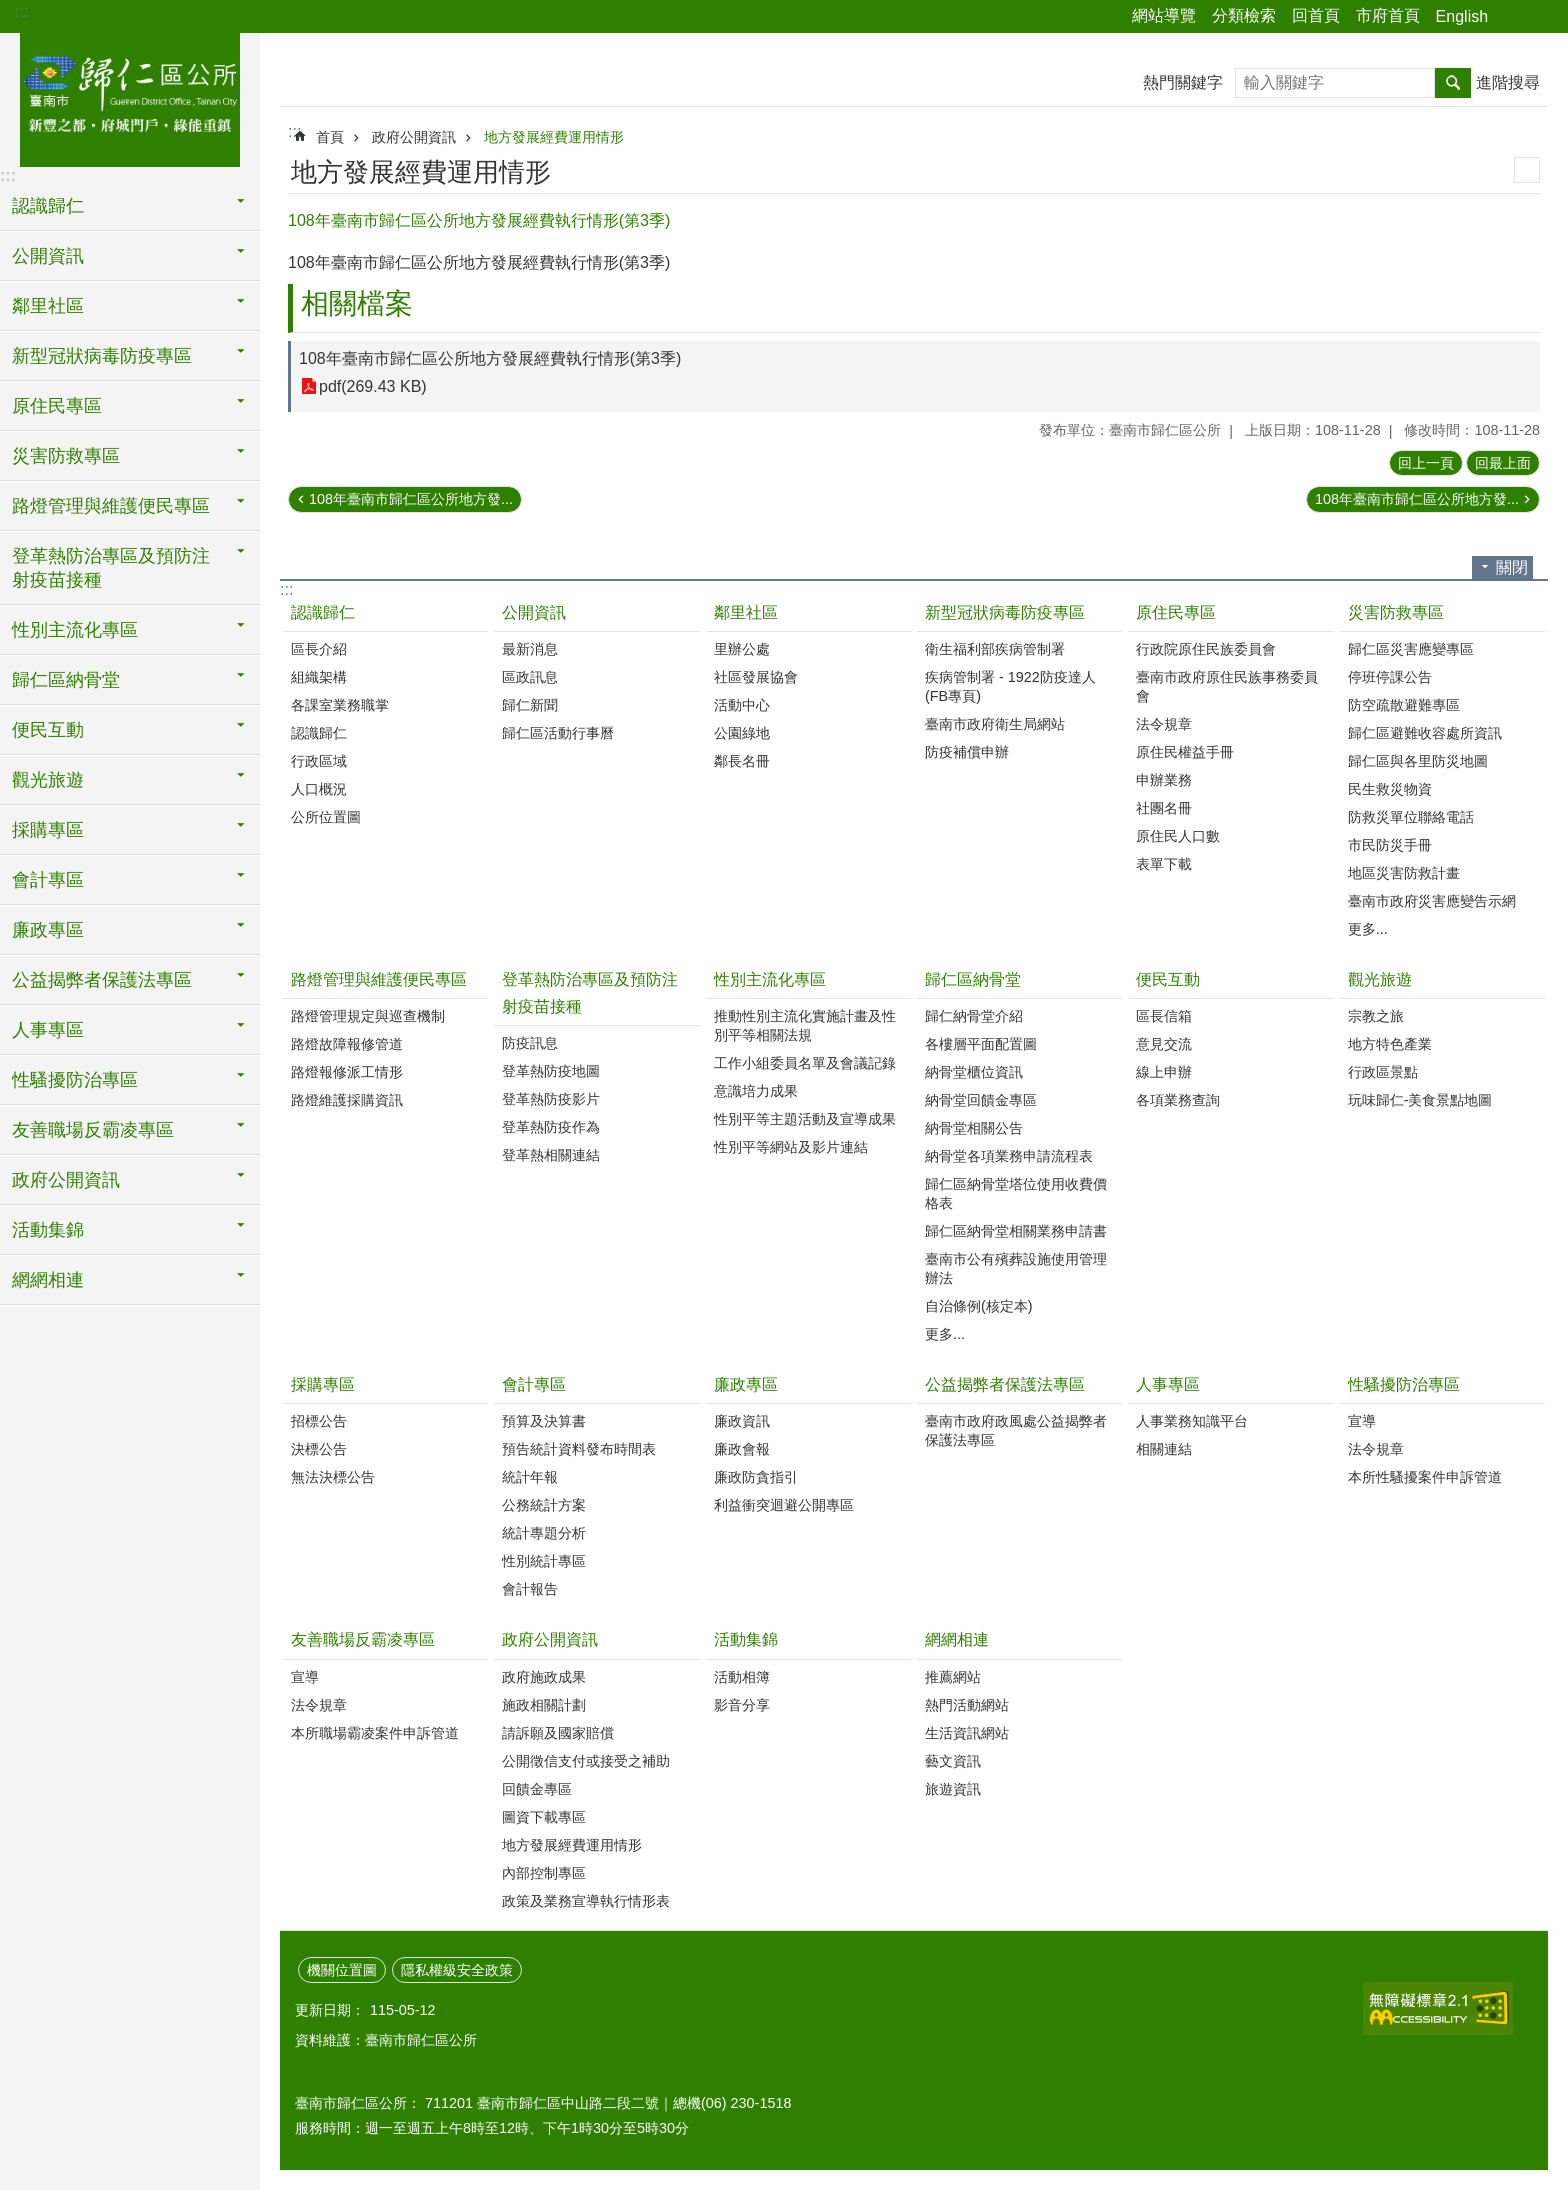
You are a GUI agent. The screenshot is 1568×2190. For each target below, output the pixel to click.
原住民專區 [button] (57, 406)
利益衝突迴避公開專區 (784, 1505)
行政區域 (319, 761)
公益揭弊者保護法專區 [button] (102, 980)
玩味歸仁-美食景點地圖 (1420, 1100)
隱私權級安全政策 (457, 1970)
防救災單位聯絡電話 (1411, 817)
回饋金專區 (537, 1789)
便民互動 (1168, 979)
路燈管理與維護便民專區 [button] (111, 506)
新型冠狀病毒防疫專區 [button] (102, 356)
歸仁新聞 (530, 705)
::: (21, 11)
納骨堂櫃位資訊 (974, 1072)
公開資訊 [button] (48, 256)
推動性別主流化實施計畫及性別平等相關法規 (805, 1025)
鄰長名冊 (742, 761)
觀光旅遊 (1380, 979)
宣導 (1362, 1421)
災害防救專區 (1396, 612)
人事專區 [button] (48, 1030)
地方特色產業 (1390, 1044)
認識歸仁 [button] (48, 206)
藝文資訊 (953, 1761)
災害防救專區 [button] (66, 456)
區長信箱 (1164, 1016)
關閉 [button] (1512, 567)
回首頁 (1316, 15)
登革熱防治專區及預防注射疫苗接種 (590, 993)
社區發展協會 (756, 677)
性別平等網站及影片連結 (791, 1147)
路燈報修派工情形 (347, 1072)
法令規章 (1164, 724)
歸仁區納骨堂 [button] (66, 680)
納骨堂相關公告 (974, 1128)
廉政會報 (742, 1449)
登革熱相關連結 (551, 1155)
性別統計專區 (544, 1561)
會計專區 (534, 1384)
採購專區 (323, 1384)
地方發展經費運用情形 (554, 137)
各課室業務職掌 (340, 705)
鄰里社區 (746, 612)
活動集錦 (746, 1639)
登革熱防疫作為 (551, 1127)
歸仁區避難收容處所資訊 (1425, 733)
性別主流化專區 (770, 979)
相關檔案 (357, 303)
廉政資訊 (742, 1421)
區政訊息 (530, 677)
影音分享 (742, 1705)
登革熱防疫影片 (551, 1099)
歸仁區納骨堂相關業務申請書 (1016, 1231)
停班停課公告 (1390, 677)
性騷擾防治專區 (1404, 1384)
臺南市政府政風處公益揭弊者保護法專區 (1016, 1430)
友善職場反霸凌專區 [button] (93, 1130)
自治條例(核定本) (979, 1306)
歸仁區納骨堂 (973, 979)
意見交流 (1164, 1044)
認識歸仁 (323, 612)
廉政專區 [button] (48, 930)
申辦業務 (1164, 780)
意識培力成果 (756, 1091)
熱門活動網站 (967, 1705)
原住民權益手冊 (1185, 752)
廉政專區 (746, 1384)
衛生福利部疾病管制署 (995, 649)
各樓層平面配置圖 (981, 1044)
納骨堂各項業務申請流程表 (1009, 1156)
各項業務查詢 (1178, 1100)
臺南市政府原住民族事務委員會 (1227, 686)
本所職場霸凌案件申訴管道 (375, 1733)
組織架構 (319, 677)
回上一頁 (1426, 463)
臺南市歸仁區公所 (130, 97)
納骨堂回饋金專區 (981, 1100)
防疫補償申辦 (967, 752)
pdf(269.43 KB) (373, 386)
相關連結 (1164, 1449)
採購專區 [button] (48, 830)
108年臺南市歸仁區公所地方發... (411, 499)
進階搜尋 (1508, 82)
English (1462, 16)
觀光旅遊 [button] (48, 780)
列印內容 (1527, 170)
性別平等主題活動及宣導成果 (805, 1119)
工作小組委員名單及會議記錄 (805, 1063)
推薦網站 (953, 1677)
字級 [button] (1541, 17)
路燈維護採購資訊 (347, 1100)
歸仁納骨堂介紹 (974, 1016)
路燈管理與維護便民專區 (379, 979)
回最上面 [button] (1503, 463)
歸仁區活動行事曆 (558, 733)
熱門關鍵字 (1183, 82)
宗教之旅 (1376, 1016)
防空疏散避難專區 (1404, 705)
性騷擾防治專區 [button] (75, 1080)
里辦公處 (742, 649)
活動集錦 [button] (48, 1230)
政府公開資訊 (414, 137)
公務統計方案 (544, 1505)
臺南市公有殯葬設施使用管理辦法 (1016, 1268)
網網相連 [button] (48, 1280)
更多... (1368, 929)
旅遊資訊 (953, 1789)
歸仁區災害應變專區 (1411, 649)
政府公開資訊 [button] (66, 1180)
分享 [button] (1513, 17)
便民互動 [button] (48, 730)
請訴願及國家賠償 (558, 1733)
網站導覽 (1164, 15)
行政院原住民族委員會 (1206, 649)
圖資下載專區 (544, 1817)
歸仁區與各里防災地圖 (1418, 761)
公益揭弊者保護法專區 (1005, 1384)
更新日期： (330, 2010)
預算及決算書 (544, 1421)
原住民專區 (1176, 612)
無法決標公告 (333, 1477)
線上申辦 (1164, 1072)
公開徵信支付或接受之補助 (586, 1761)
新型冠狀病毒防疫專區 (1005, 612)
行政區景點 (1383, 1072)
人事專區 (1168, 1384)
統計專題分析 (544, 1533)
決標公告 (319, 1449)
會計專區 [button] (48, 880)
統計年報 (530, 1477)
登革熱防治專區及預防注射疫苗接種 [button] (111, 568)
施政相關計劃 (544, 1705)
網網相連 (957, 1639)
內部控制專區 (544, 1873)
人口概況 (319, 789)
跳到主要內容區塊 (10, 10)
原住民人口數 (1178, 836)
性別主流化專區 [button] (75, 630)
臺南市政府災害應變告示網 (1432, 901)
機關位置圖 (342, 1970)
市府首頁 (1388, 15)
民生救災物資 (1390, 789)
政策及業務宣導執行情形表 (586, 1901)
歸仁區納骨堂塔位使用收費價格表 (1016, 1193)
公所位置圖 (326, 817)
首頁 (330, 137)
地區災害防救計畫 (1404, 873)
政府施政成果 (544, 1677)
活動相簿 (742, 1677)
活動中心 (742, 705)
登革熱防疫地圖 (551, 1071)
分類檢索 (1244, 15)
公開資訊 (534, 612)
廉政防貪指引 (756, 1477)
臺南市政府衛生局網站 (995, 724)
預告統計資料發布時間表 (579, 1449)
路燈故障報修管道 (347, 1044)
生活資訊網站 (967, 1733)
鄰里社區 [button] (48, 306)
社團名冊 (1164, 808)
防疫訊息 (530, 1043)
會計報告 (530, 1589)
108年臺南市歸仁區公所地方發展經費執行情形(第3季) (490, 358)
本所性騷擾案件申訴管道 (1425, 1477)
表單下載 (1164, 864)
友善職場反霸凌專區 (363, 1639)
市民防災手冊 (1390, 845)
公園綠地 (742, 733)
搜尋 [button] (1453, 83)
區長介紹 (319, 649)
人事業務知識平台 (1192, 1421)
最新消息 (530, 649)
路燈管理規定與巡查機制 (368, 1016)
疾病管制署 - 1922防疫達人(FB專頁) (1010, 686)
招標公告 (319, 1421)
